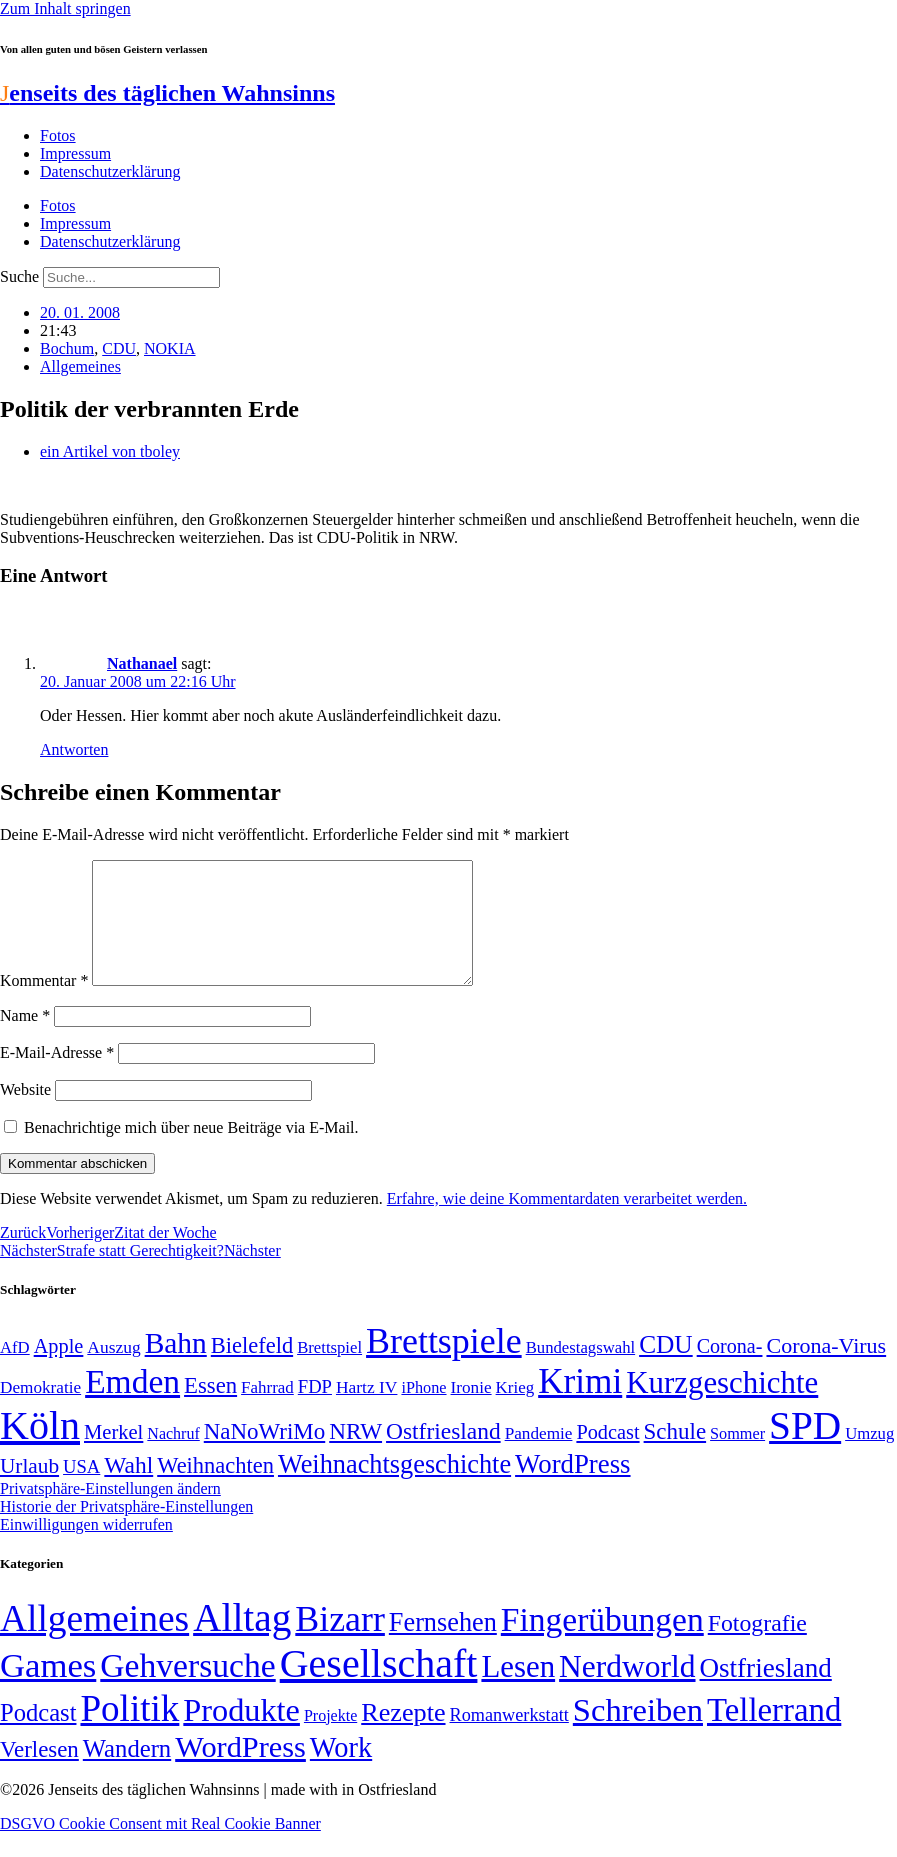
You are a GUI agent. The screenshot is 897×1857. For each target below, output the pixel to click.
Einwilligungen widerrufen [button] (86, 1548)
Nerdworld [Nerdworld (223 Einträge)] (627, 1690)
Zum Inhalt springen (65, 8)
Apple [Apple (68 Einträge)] (59, 1370)
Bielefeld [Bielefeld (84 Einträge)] (252, 1369)
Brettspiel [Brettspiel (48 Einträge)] (329, 1371)
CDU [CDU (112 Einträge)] (666, 1368)
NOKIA (170, 348)
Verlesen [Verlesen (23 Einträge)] (39, 1773)
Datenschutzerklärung (110, 171)
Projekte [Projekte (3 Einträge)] (330, 1739)
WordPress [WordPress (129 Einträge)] (572, 1488)
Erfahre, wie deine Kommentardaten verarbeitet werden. (567, 1222)
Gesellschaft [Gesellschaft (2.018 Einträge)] (379, 1687)
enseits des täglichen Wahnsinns (167, 93)
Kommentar (44, 1004)
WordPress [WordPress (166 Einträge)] (240, 1771)
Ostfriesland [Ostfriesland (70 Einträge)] (766, 1692)
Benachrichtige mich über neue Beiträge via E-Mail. (191, 1151)
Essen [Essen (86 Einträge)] (210, 1409)
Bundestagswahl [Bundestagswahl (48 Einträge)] (580, 1371)
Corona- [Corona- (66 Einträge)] (730, 1370)
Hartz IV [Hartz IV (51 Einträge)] (366, 1411)
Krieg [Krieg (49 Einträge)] (515, 1411)
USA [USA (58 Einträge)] (81, 1490)
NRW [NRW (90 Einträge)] (355, 1455)
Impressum (75, 153)
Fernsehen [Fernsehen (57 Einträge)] (443, 1646)
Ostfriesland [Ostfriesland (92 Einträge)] (443, 1455)
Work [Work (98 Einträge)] (341, 1771)
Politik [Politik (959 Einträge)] (129, 1732)
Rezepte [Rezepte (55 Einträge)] (403, 1736)
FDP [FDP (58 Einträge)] (315, 1410)
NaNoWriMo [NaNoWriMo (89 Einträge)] (264, 1455)
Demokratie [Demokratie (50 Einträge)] (40, 1411)
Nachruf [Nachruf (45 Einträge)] (173, 1457)
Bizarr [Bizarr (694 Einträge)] (340, 1643)
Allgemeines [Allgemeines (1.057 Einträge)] (94, 1642)
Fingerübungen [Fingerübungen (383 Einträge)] (602, 1643)
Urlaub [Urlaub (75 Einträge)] (29, 1490)
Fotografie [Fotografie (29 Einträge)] (757, 1647)
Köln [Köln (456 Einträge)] (40, 1449)
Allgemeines (80, 366)
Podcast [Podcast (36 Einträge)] (38, 1736)
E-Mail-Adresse (57, 1076)
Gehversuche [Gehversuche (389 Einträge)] (187, 1689)
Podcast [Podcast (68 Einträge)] (607, 1456)
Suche (19, 276)
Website (25, 1113)
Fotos (58, 135)
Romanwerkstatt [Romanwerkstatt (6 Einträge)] (509, 1739)
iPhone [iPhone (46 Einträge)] (423, 1412)
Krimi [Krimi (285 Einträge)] (580, 1405)
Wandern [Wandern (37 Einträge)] (127, 1772)
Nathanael (142, 663)
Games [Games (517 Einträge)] (48, 1689)
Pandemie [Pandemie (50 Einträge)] (539, 1457)
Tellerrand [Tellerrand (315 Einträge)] (774, 1734)
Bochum (67, 348)
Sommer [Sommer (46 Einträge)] (737, 1458)
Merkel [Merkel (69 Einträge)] (113, 1456)
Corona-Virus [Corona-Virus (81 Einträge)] (826, 1369)
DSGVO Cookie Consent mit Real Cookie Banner (160, 1847)
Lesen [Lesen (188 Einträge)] (518, 1690)
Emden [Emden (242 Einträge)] (132, 1405)
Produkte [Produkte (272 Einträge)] (241, 1734)
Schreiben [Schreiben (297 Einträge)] (638, 1734)
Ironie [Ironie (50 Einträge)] (471, 1411)
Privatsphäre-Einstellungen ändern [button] (110, 1512)
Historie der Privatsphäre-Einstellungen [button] (126, 1530)
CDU (119, 348)
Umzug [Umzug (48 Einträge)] (869, 1457)
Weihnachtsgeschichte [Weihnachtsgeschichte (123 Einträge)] (394, 1488)
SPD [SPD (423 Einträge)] (805, 1449)
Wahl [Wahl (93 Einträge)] (128, 1489)
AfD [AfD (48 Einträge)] (15, 1371)
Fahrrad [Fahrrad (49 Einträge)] (267, 1411)
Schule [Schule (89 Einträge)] (675, 1455)
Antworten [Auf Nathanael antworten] (74, 749)
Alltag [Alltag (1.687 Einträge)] (242, 1641)
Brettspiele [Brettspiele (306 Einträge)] (444, 1365)
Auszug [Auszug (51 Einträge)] (113, 1371)
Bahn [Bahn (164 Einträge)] (176, 1367)
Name (25, 1039)
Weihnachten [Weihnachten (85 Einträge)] (215, 1489)
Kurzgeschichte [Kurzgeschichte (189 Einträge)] (722, 1406)
